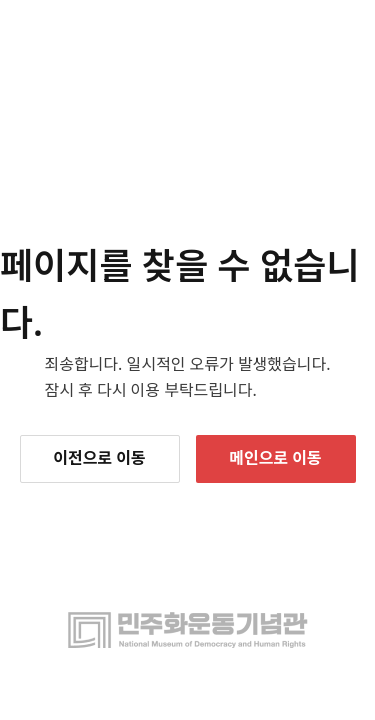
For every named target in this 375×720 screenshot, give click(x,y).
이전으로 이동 (99, 458)
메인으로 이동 (275, 458)
